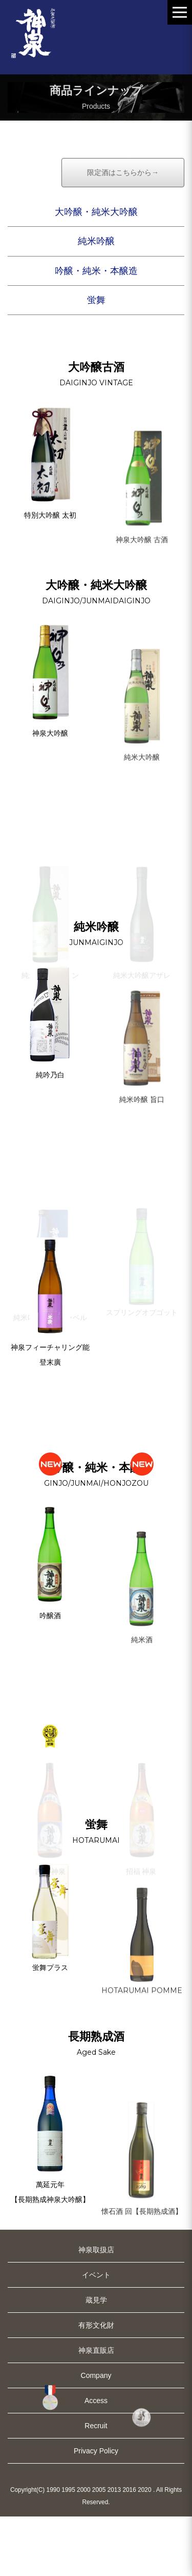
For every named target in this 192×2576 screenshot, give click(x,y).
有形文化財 (96, 2385)
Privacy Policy (96, 2510)
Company (96, 2435)
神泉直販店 (96, 2410)
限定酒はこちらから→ (123, 232)
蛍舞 (96, 360)
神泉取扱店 (96, 2309)
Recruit (95, 2485)
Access (96, 2460)
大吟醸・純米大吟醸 (96, 271)
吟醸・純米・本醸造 (96, 330)
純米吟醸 (96, 301)
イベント (96, 2334)
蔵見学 (96, 2359)
